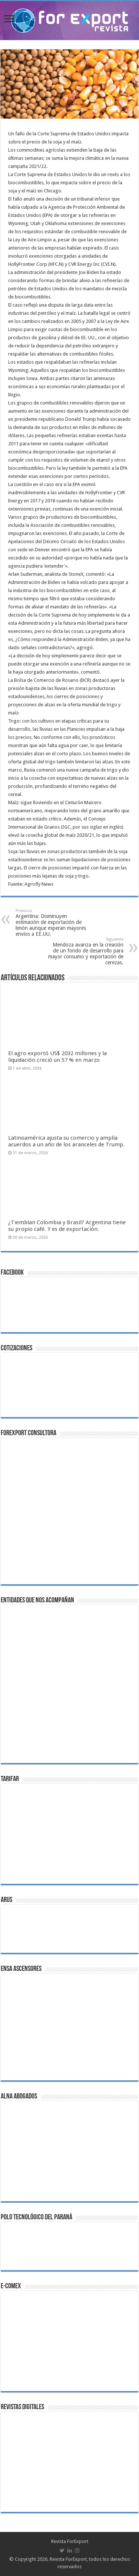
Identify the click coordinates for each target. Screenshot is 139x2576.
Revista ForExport (69, 2541)
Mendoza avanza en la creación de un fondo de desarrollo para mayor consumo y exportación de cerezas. (85, 951)
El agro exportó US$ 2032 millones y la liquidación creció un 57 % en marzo (57, 1056)
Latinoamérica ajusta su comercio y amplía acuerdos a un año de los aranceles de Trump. (66, 1141)
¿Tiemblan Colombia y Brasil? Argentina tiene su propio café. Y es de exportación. (67, 1225)
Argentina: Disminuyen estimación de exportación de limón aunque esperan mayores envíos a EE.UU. (54, 922)
